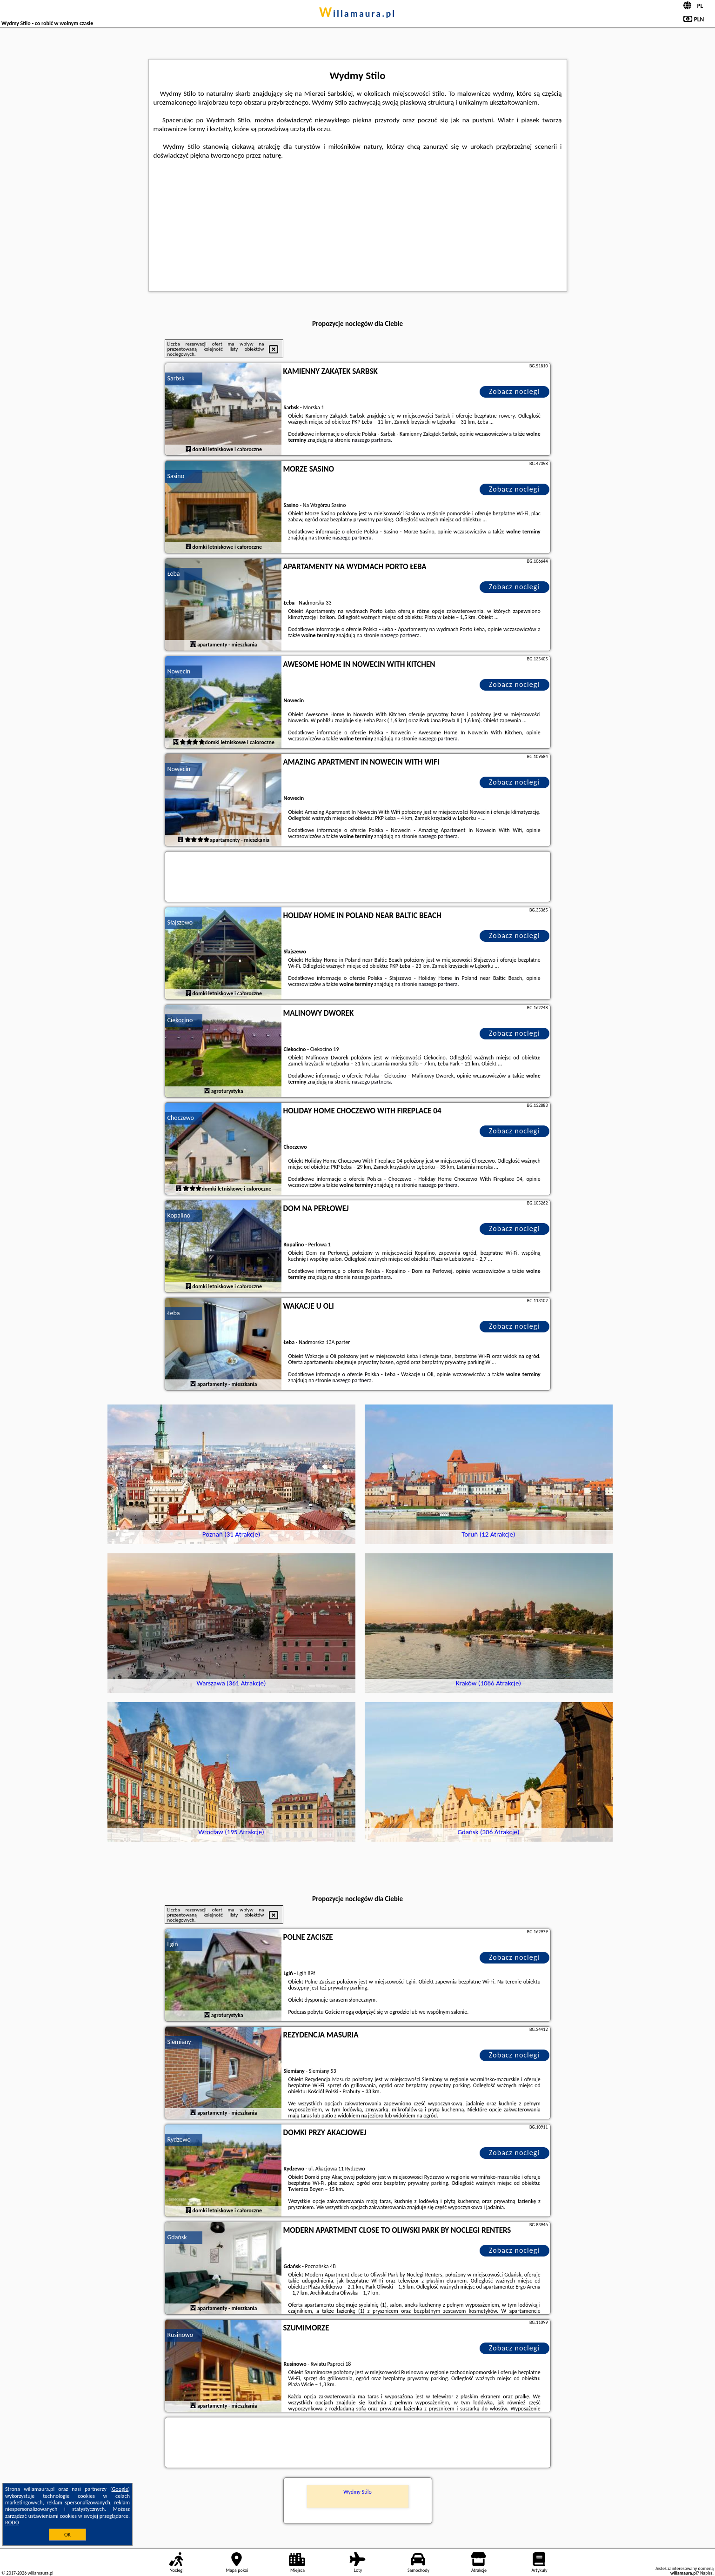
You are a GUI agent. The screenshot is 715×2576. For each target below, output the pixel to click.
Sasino (176, 476)
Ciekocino (180, 1020)
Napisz (706, 2573)
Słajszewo (180, 922)
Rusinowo (180, 2335)
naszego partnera (371, 440)
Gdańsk (177, 2237)
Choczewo (180, 1118)
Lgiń (172, 1944)
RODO (12, 2522)
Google (120, 2489)
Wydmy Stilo (357, 2492)
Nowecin (179, 671)
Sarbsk (176, 378)
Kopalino (179, 1215)
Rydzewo (179, 2139)
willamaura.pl (357, 13)
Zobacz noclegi (514, 391)
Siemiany (179, 2042)
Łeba (173, 574)
